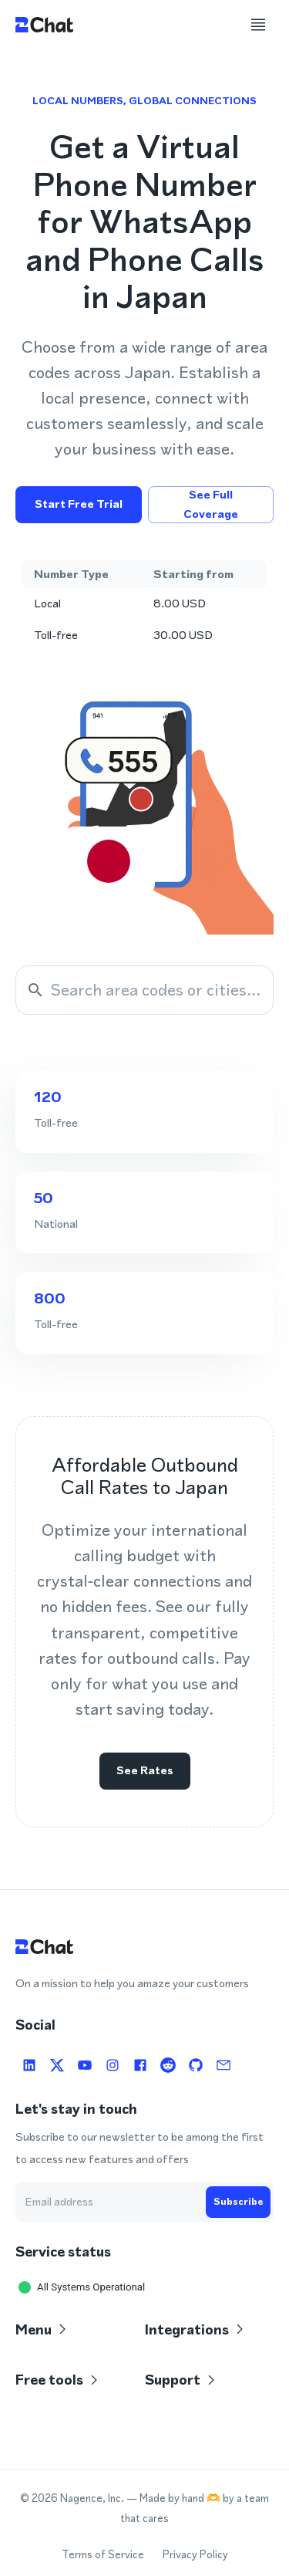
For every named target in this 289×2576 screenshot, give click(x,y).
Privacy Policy (195, 2554)
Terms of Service (103, 2554)
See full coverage (211, 505)
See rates (144, 1771)
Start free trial (78, 504)
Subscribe (238, 2201)
